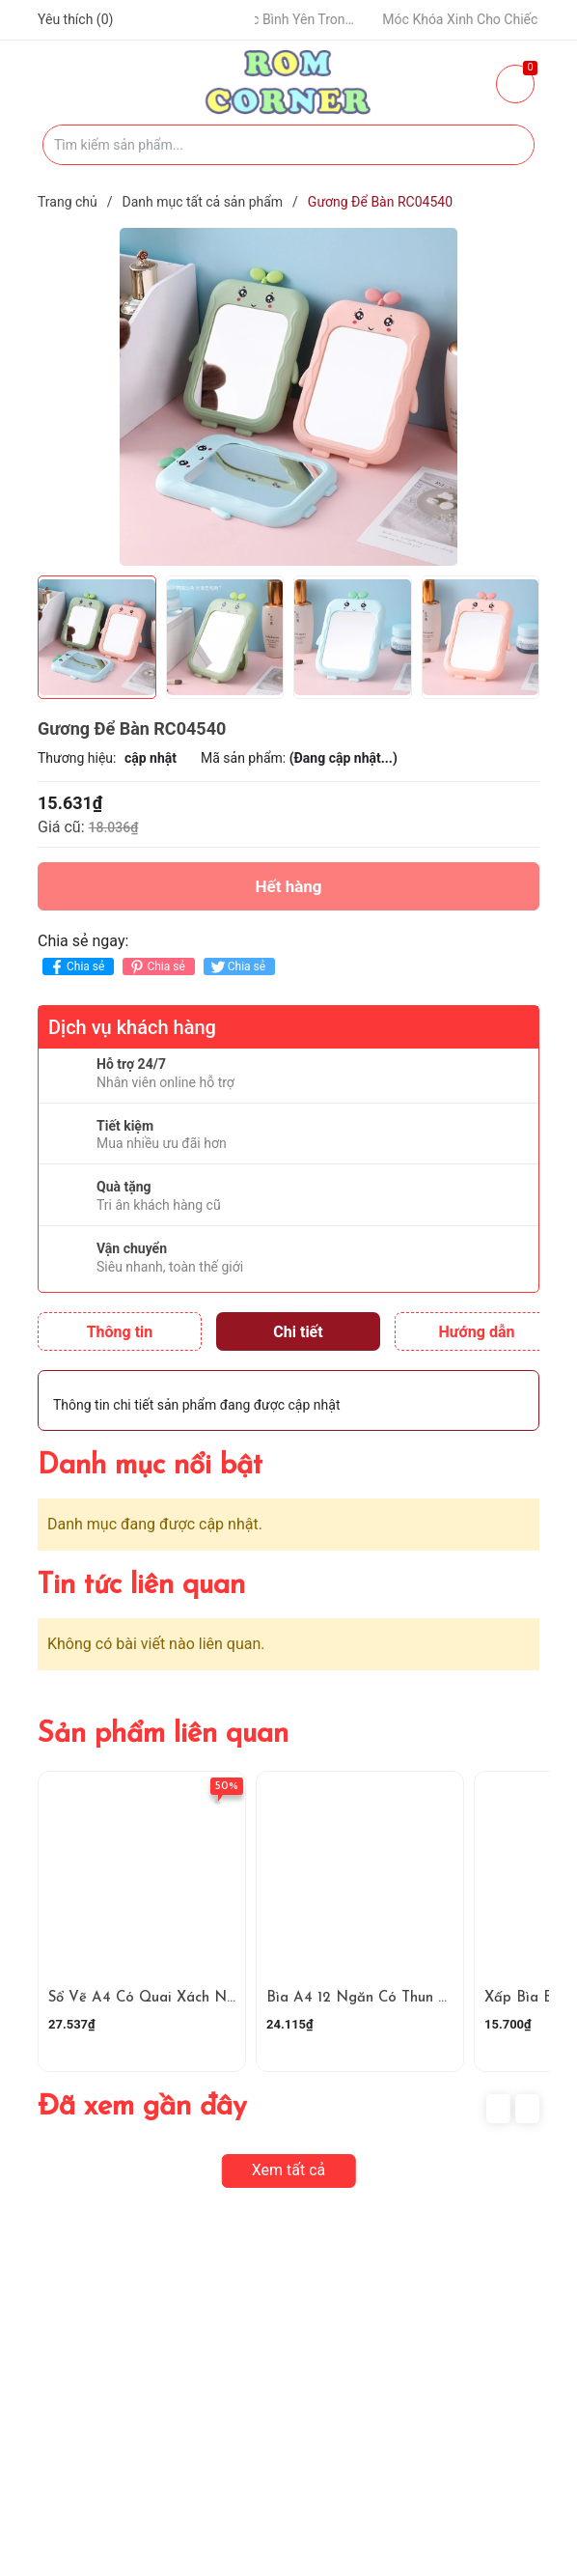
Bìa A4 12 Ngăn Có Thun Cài (363, 1998)
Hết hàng (288, 886)
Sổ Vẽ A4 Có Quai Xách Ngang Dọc (169, 1998)
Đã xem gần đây (142, 2107)
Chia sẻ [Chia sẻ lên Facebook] (75, 967)
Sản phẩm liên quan (163, 1735)
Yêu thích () (75, 19)
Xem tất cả (289, 2170)
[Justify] (510, 145)
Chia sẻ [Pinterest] (155, 967)
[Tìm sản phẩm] (288, 145)
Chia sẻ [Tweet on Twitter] (236, 967)
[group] (288, 397)
